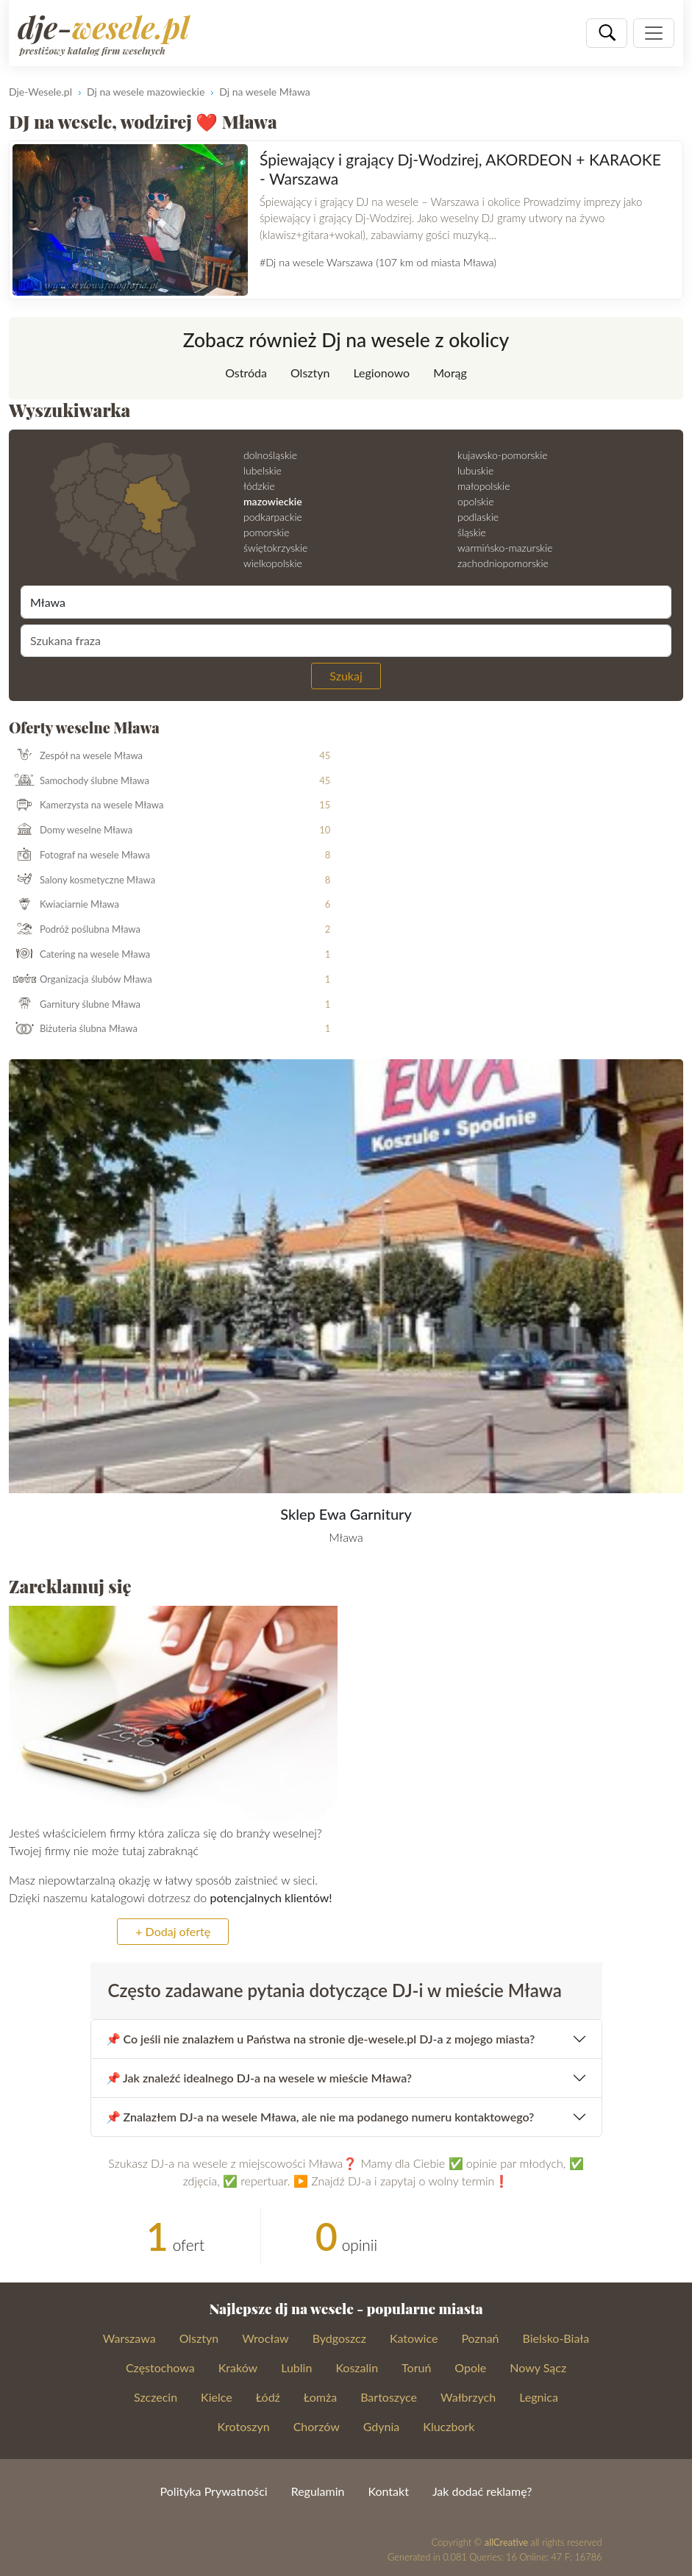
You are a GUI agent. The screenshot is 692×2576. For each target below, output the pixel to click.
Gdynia (381, 2426)
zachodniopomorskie (503, 563)
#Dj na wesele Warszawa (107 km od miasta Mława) (378, 262)
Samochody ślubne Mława (79, 780)
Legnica (538, 2397)
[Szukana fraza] (346, 641)
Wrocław (265, 2338)
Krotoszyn (244, 2426)
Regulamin (318, 2491)
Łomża (320, 2397)
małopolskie (483, 486)
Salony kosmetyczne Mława (82, 880)
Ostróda (246, 373)
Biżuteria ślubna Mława (74, 1029)
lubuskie (475, 470)
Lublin (296, 2367)
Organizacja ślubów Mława (81, 979)
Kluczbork (448, 2426)
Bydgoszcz (339, 2338)
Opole (470, 2367)
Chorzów (316, 2426)
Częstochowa (160, 2367)
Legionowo (381, 373)
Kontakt (388, 2491)
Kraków (237, 2367)
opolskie (475, 501)
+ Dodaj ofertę (172, 1931)
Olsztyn (310, 373)
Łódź (268, 2397)
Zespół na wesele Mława (76, 756)
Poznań (480, 2338)
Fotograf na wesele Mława (80, 855)
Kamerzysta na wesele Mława (86, 805)
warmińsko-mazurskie (504, 547)
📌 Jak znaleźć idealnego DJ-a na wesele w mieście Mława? (259, 2078)
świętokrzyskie (275, 547)
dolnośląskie (270, 455)
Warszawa (129, 2338)
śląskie (471, 532)
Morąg (450, 373)
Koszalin (356, 2367)
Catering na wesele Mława (80, 954)
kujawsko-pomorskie (502, 455)
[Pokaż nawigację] (653, 33)
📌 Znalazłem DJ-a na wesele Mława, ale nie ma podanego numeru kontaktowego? (320, 2117)
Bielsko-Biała (556, 2338)
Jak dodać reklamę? (482, 2491)
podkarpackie (272, 516)
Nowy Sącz (538, 2367)
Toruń (416, 2367)
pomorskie (266, 532)
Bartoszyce (388, 2397)
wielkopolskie (272, 563)
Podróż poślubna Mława (75, 929)
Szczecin (155, 2397)
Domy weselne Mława (71, 830)
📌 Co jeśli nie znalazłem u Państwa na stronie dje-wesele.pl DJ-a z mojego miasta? (320, 2039)
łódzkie (259, 486)
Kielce (216, 2397)
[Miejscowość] (346, 602)
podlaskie (478, 516)
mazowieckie (272, 501)
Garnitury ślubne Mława (75, 1004)
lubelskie (262, 470)
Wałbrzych (468, 2397)
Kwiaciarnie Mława (64, 904)
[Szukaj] (606, 33)
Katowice (414, 2338)
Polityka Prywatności (214, 2491)
